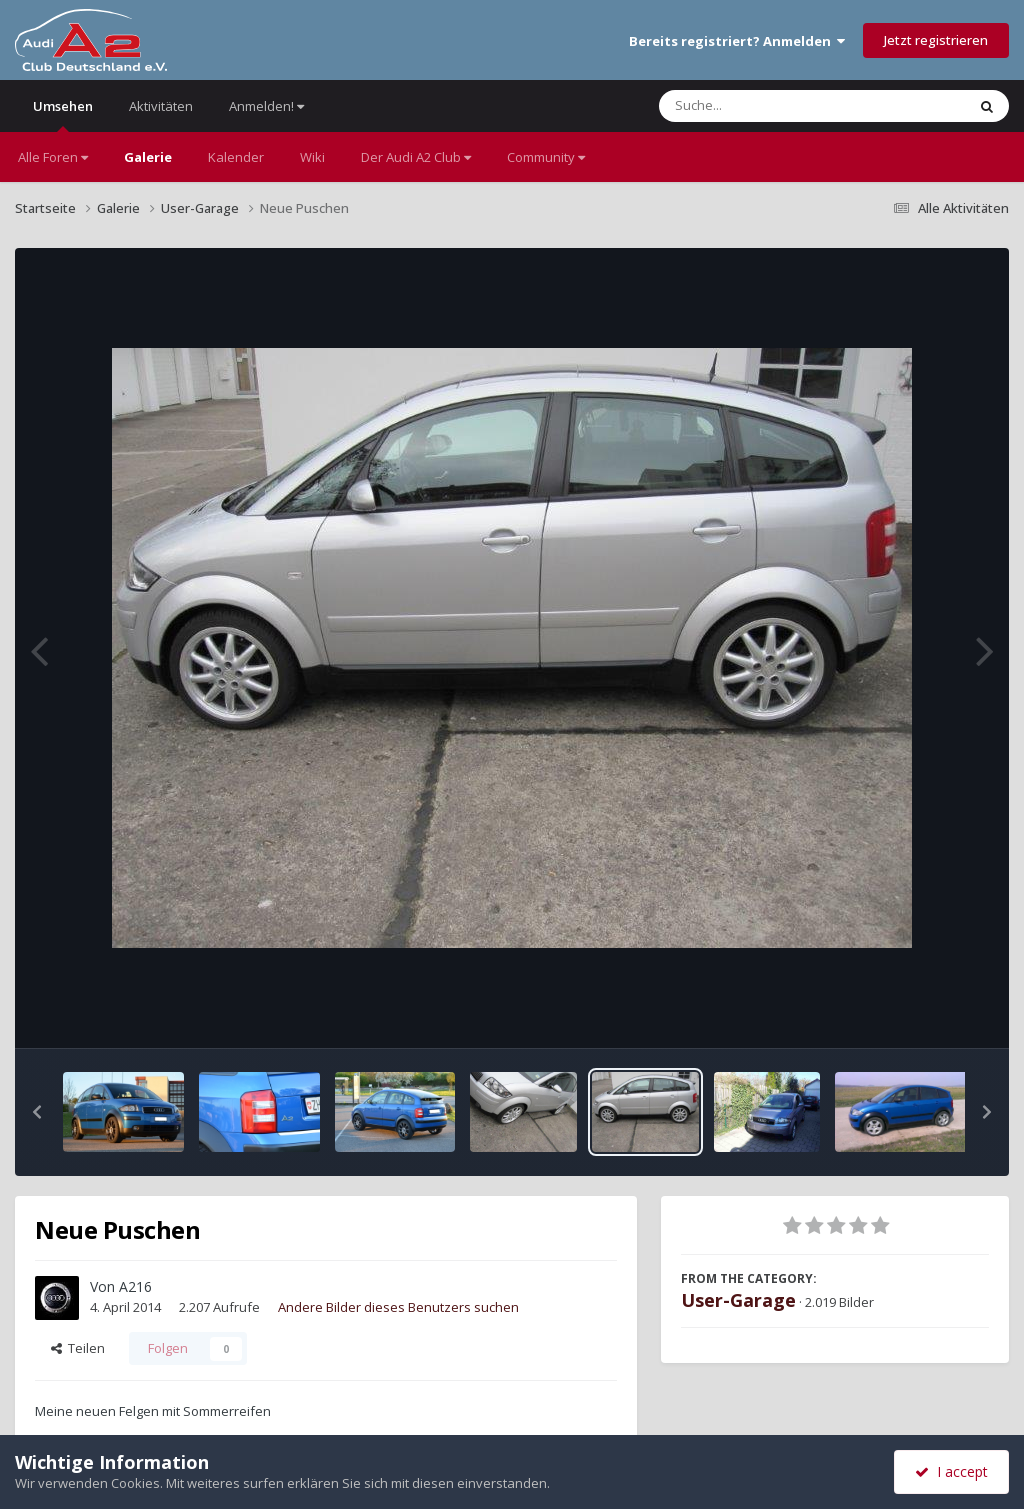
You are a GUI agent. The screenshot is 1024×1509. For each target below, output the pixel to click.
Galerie (148, 157)
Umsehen (63, 114)
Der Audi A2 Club (416, 157)
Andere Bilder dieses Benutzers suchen (398, 1307)
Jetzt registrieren (936, 40)
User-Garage (738, 1300)
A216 (135, 1286)
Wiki (312, 157)
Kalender (236, 157)
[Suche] (771, 106)
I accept (951, 1471)
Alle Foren (53, 157)
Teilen (78, 1348)
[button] (37, 1112)
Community (546, 157)
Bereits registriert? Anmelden (737, 41)
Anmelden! (266, 106)
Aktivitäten (161, 106)
